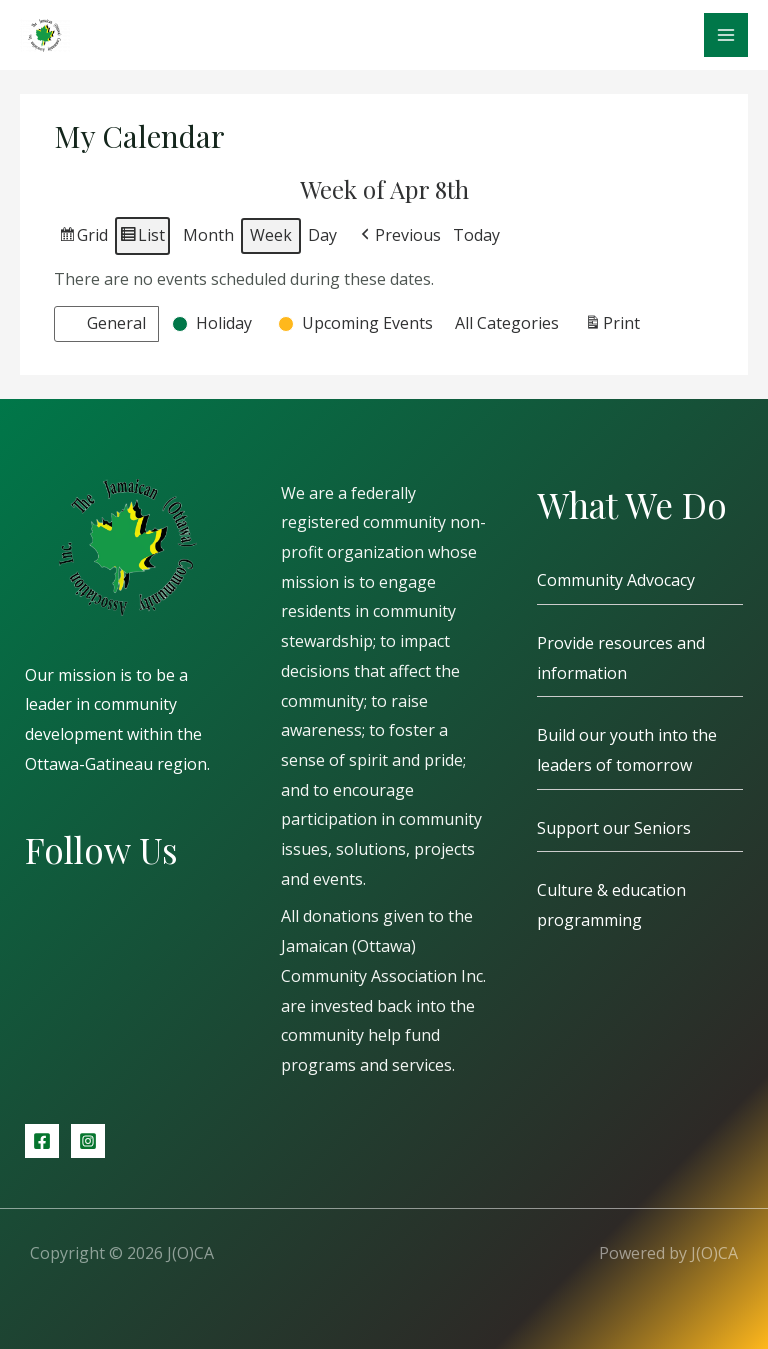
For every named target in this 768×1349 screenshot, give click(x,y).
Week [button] (271, 235)
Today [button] (476, 235)
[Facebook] (42, 1141)
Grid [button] (83, 238)
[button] (399, 236)
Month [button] (208, 235)
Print (612, 326)
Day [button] (322, 235)
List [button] (142, 238)
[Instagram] (88, 1141)
